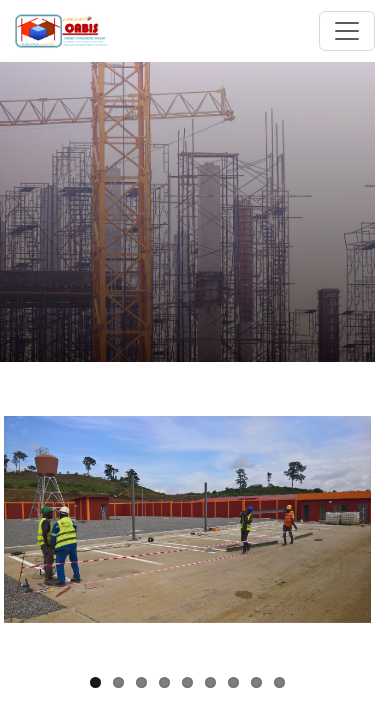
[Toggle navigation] (347, 31)
